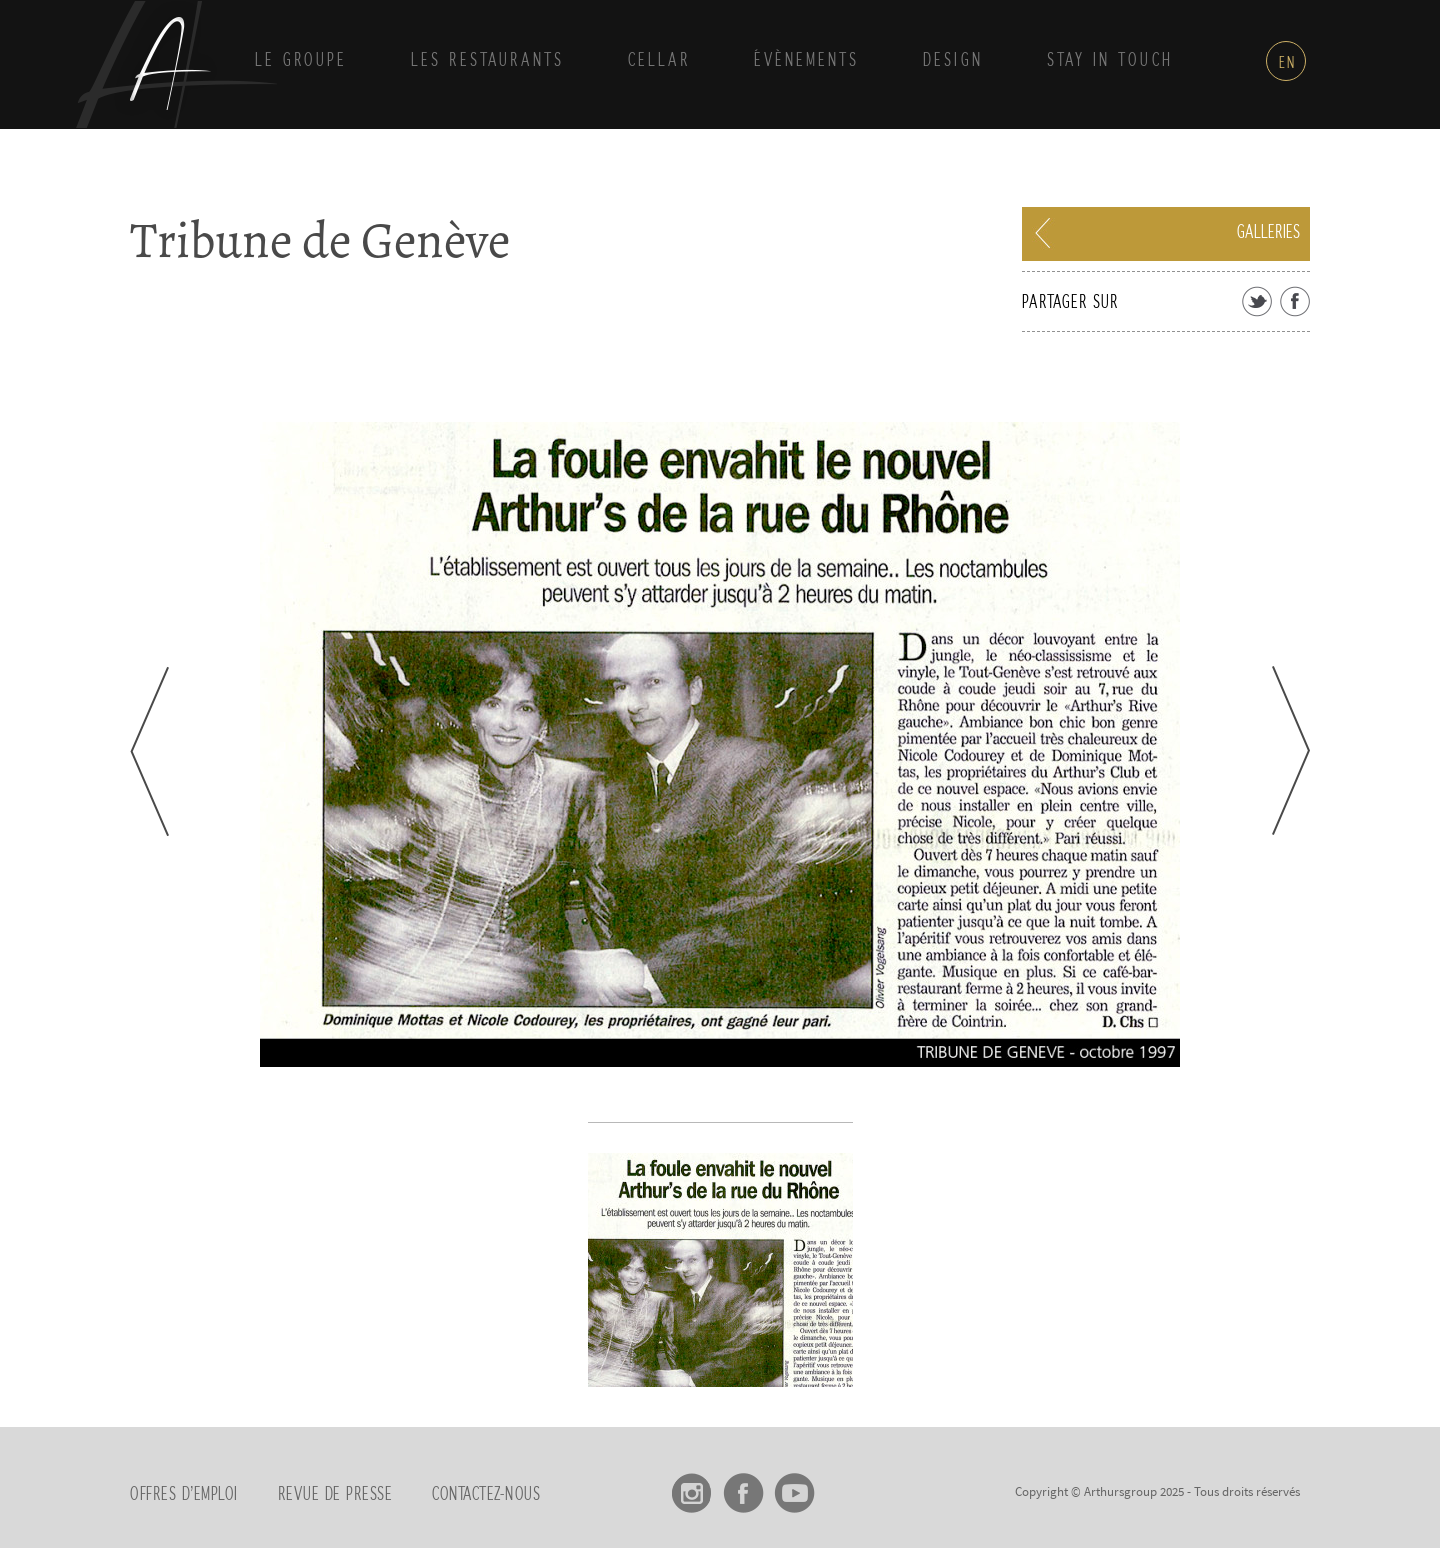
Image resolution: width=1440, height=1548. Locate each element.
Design (953, 61)
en (1287, 63)
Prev (149, 751)
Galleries (1268, 233)
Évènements (806, 61)
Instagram (692, 1486)
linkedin (845, 1486)
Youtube (794, 1486)
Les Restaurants (487, 61)
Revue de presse (335, 1495)
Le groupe (301, 61)
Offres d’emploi (184, 1495)
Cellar (659, 61)
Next (1291, 750)
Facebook (743, 1486)
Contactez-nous (486, 1495)
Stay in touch (1110, 61)
